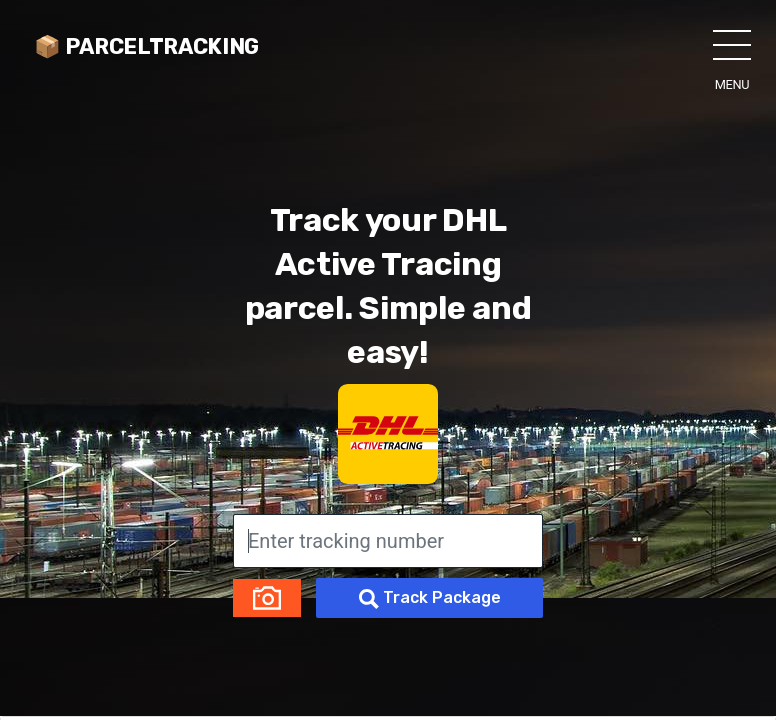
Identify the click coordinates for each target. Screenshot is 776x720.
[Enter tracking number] (388, 541)
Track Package (430, 598)
